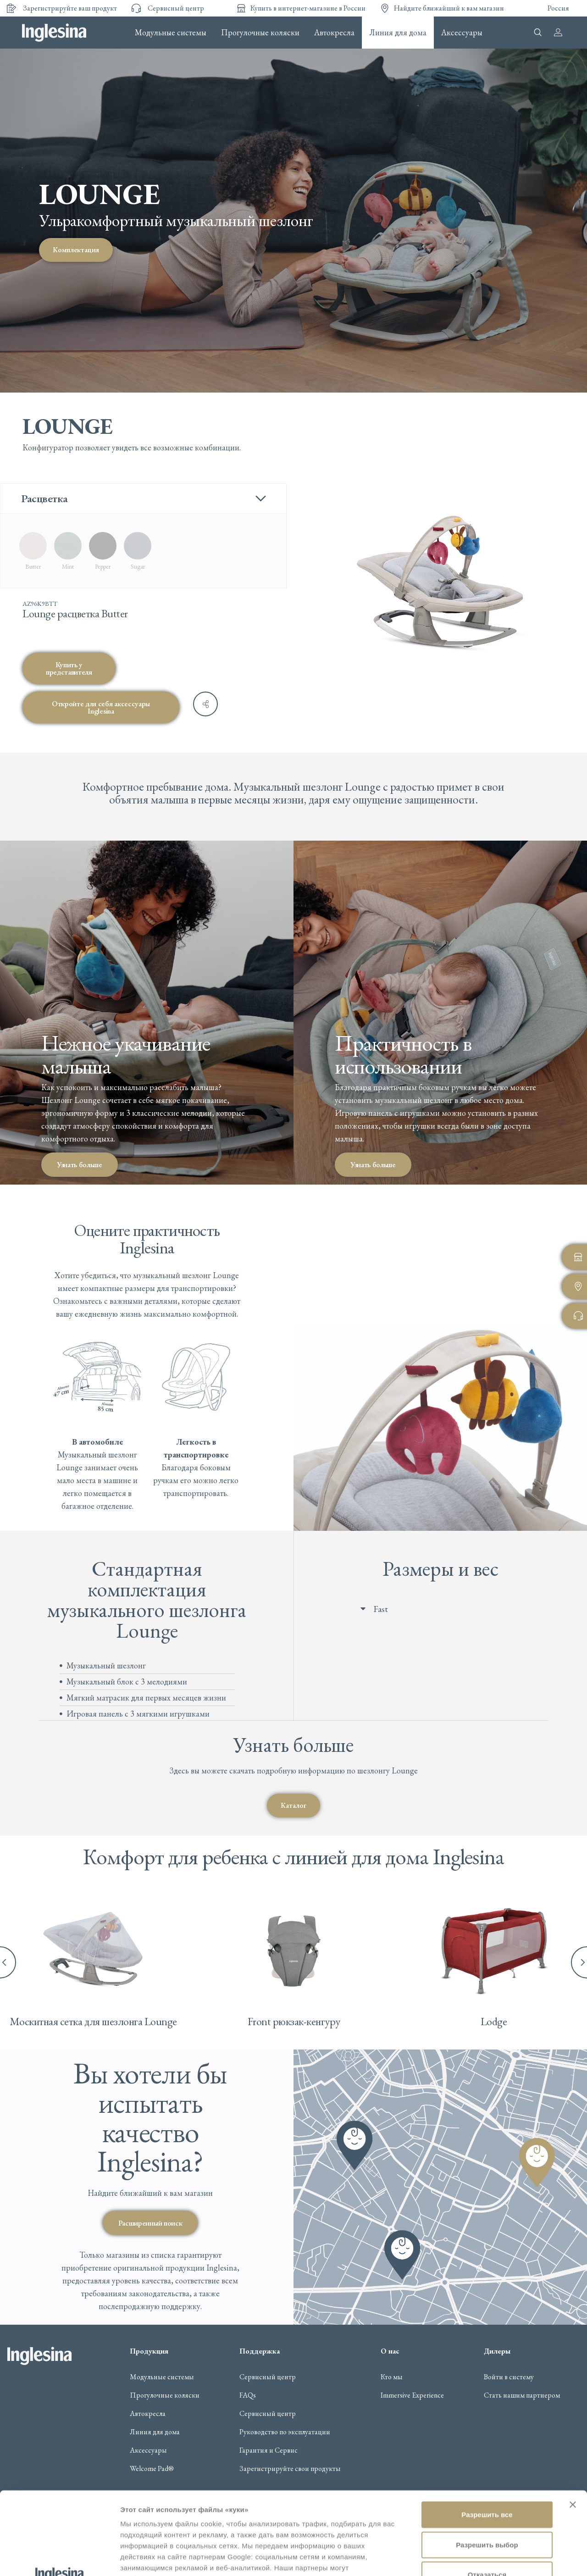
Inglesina (54, 32)
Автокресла (334, 33)
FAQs (247, 2395)
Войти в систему (509, 2377)
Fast (380, 1609)
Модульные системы (170, 33)
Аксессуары (461, 33)
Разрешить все (486, 2432)
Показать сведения (153, 2558)
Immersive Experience (412, 2395)
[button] (450, 1608)
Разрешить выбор (487, 2462)
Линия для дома (397, 33)
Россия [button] (558, 8)
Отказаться (487, 2492)
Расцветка (44, 498)
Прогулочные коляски (260, 33)
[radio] (33, 551)
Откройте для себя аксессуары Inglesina (101, 707)
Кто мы (392, 2377)
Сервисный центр (267, 2377)
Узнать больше (79, 1164)
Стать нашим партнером (522, 2395)
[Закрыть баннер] (573, 2422)
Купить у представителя (69, 668)
